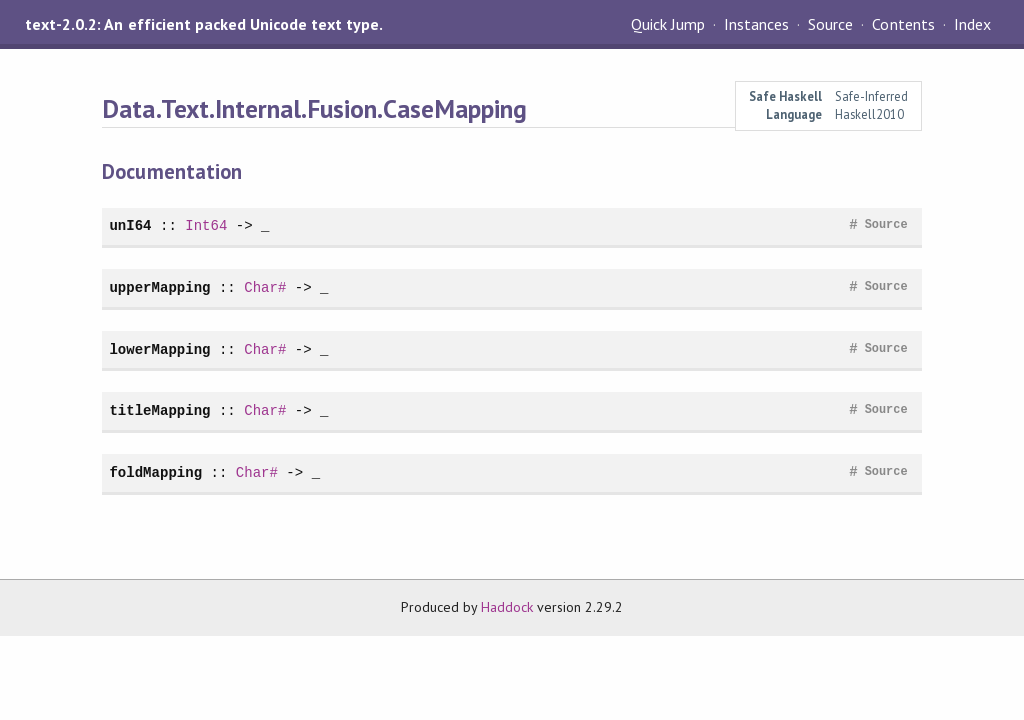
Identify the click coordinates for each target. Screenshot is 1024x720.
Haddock (507, 607)
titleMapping (159, 410)
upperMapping (159, 287)
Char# (265, 287)
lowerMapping (159, 349)
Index (972, 24)
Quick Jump (668, 24)
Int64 (206, 225)
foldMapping (155, 472)
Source (830, 24)
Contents (903, 24)
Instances (756, 24)
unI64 (130, 225)
